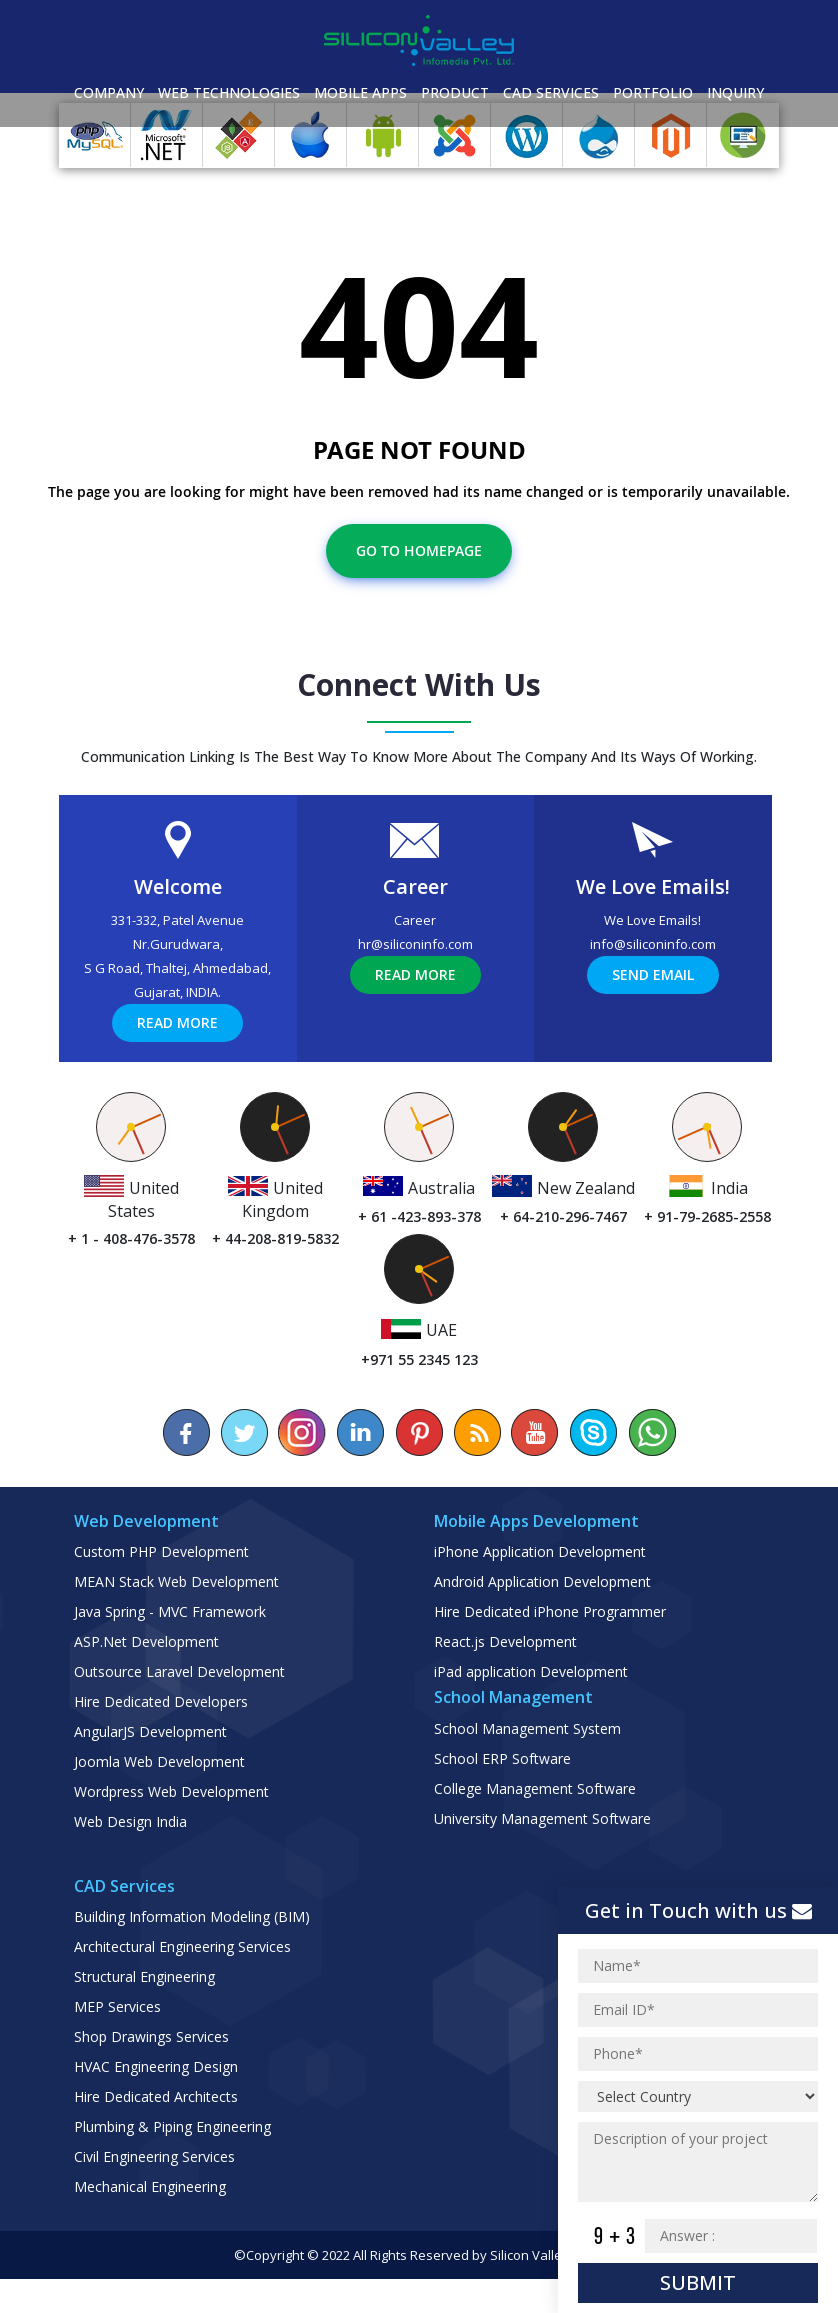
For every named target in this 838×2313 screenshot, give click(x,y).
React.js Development (505, 1675)
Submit (698, 2282)
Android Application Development (542, 1615)
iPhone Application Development (540, 1585)
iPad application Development (531, 1705)
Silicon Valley (529, 2289)
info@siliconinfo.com (653, 978)
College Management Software (535, 1822)
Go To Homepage (419, 584)
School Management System (527, 1762)
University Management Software (542, 1852)
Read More (177, 1056)
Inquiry (735, 92)
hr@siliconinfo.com (415, 978)
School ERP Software (502, 1792)
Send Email (653, 1008)
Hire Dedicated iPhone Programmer (550, 1645)
